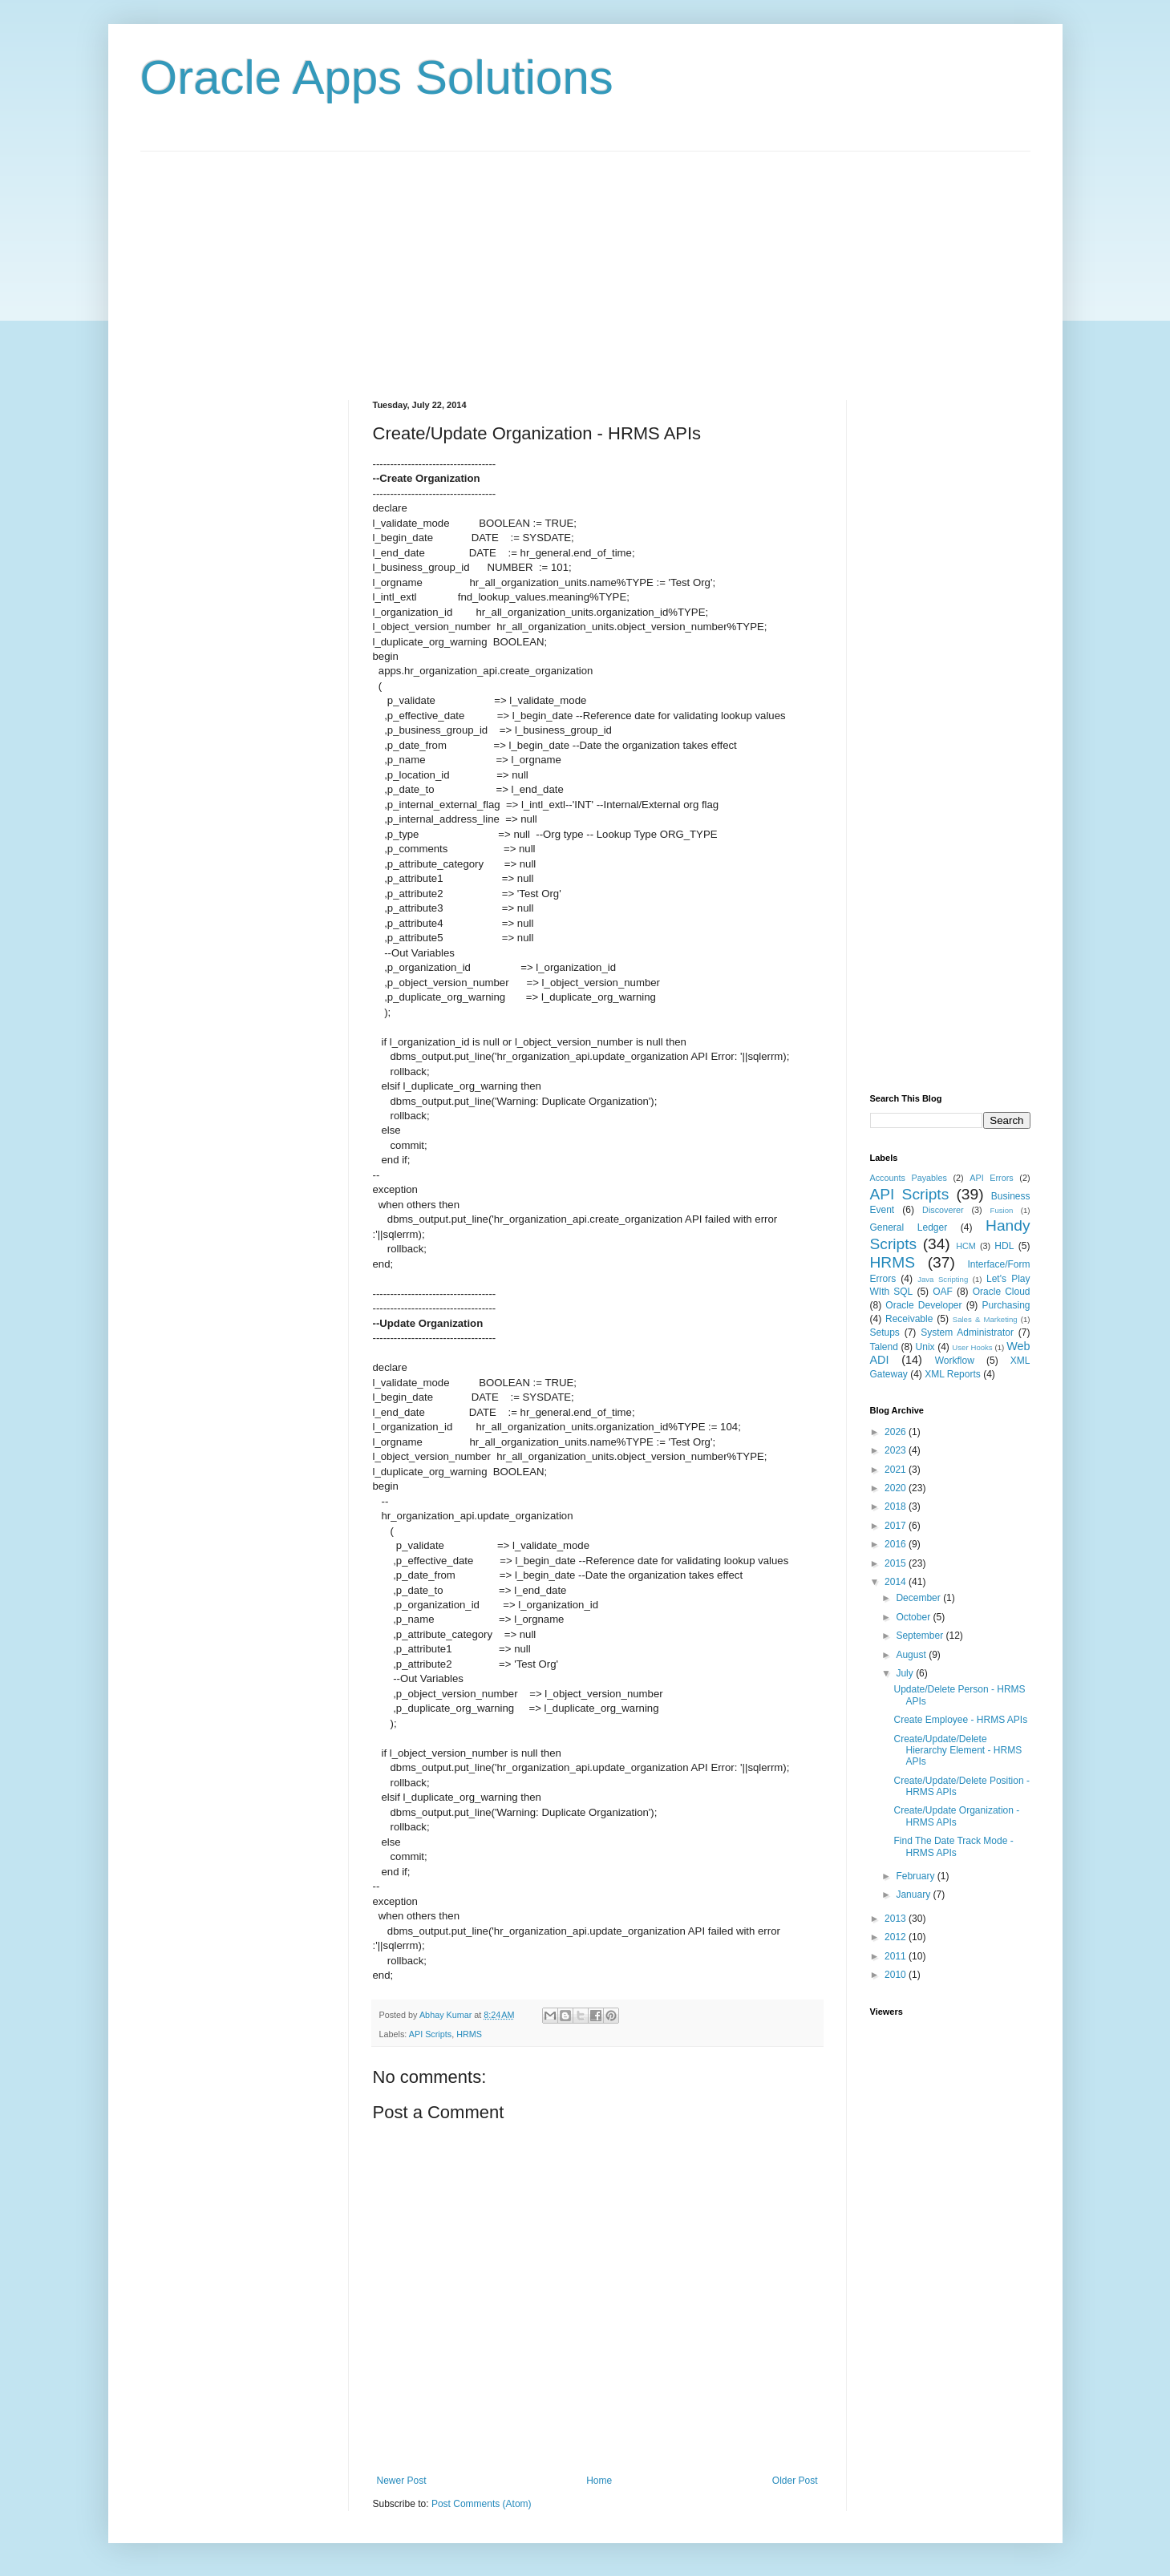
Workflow (954, 1360)
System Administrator (967, 1332)
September (920, 1635)
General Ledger (909, 1227)
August (912, 1654)
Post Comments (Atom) (481, 2503)
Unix (925, 1347)
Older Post (795, 2480)
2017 (897, 1525)
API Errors (991, 1178)
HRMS (469, 2034)
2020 (897, 1488)
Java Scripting (942, 1279)
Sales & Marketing (985, 1319)
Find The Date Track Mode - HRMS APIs (953, 1846)
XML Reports (953, 1374)
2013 (897, 1918)
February (916, 1876)
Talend (884, 1347)
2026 (897, 1432)
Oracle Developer (923, 1305)
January (914, 1894)
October (914, 1617)
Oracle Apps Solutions (376, 77)
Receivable (909, 1318)
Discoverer (943, 1210)
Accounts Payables (908, 1178)
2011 (897, 1956)
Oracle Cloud (1001, 1291)
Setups (885, 1332)
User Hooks (972, 1347)
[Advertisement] (585, 264)
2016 (897, 1544)
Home (599, 2480)
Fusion (1002, 1210)
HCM (966, 1246)
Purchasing (1006, 1305)
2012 (897, 1937)
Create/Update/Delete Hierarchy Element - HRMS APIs (957, 1750)
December (919, 1597)
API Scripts (430, 2034)
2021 (897, 1469)
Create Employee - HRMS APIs (960, 1719)
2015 (897, 1563)
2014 (897, 1581)
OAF (943, 1291)
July (906, 1673)
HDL (1004, 1246)
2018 (897, 1506)
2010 (897, 1974)
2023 (897, 1450)
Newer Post (402, 2480)
